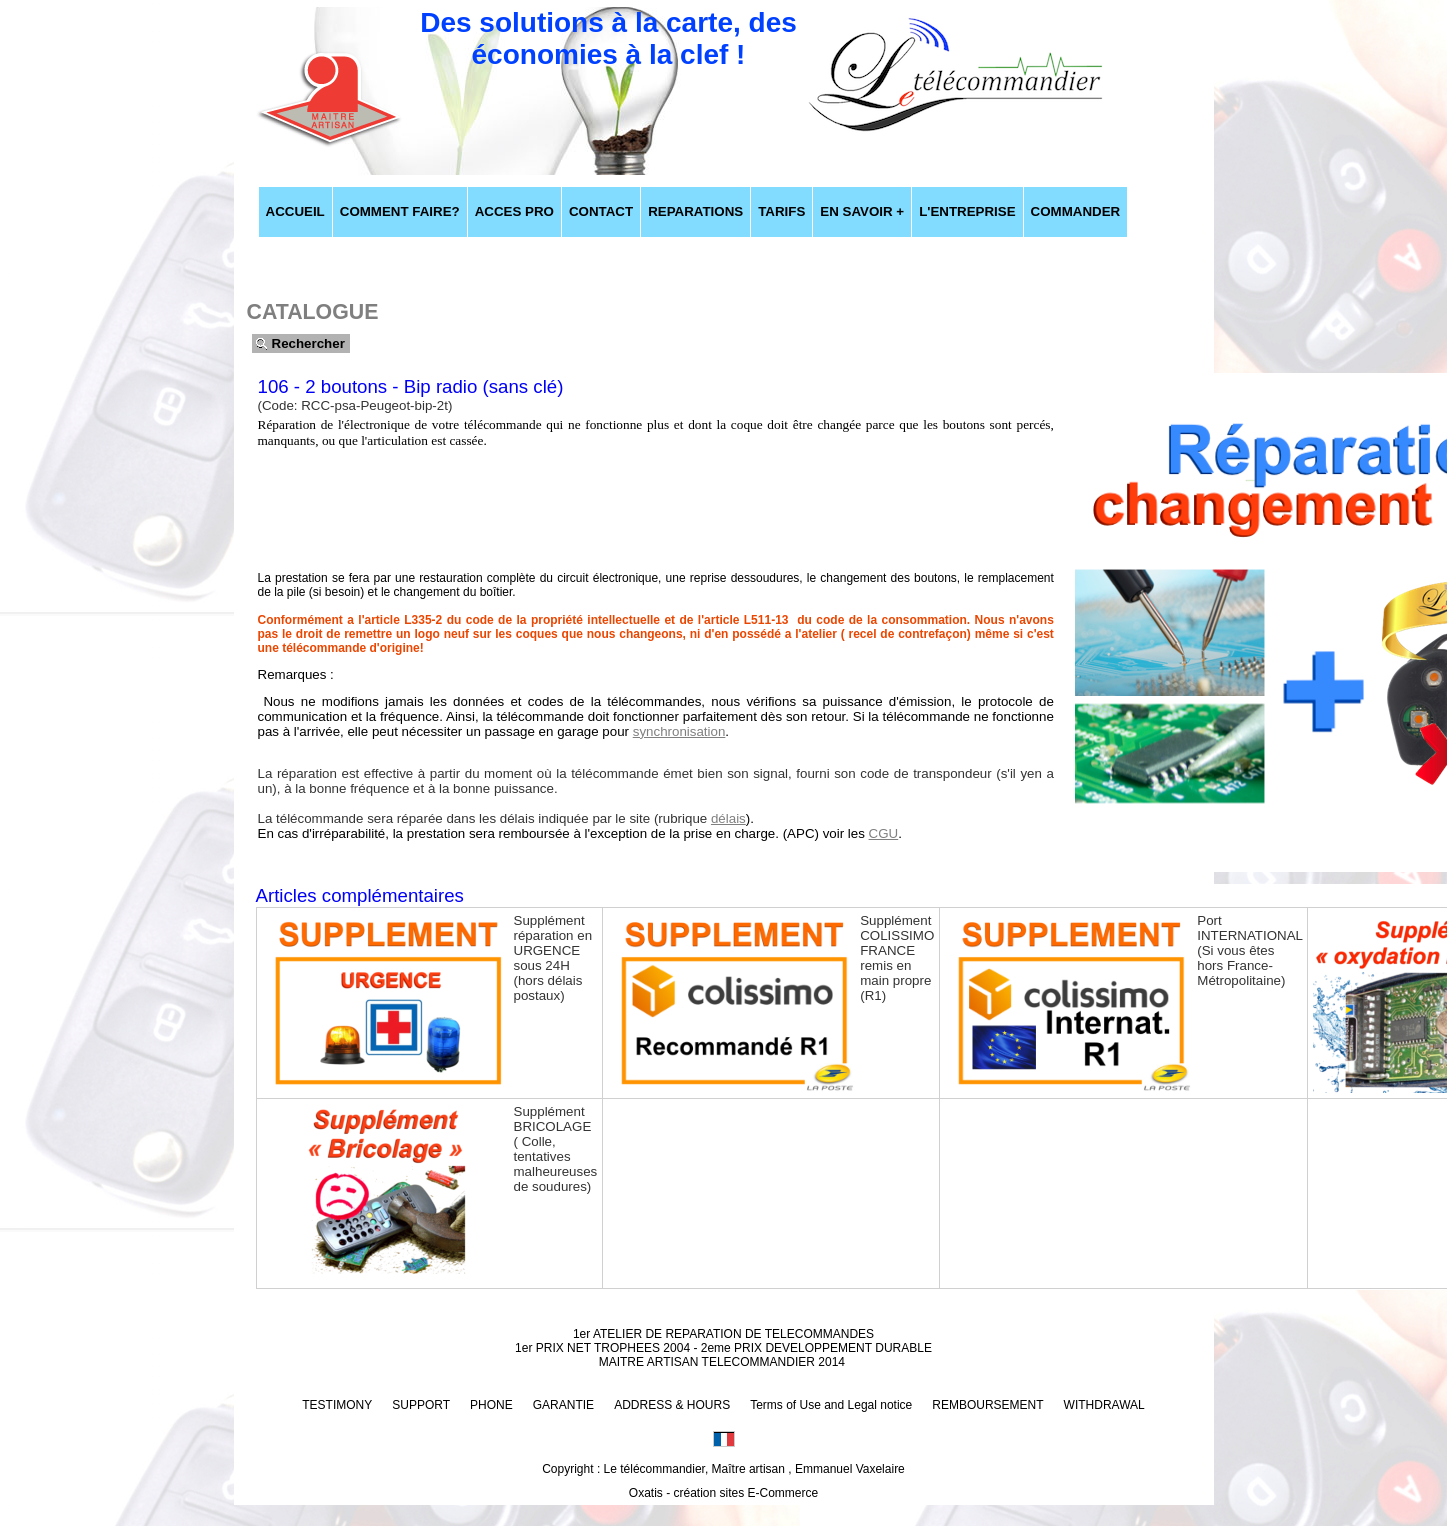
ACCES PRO (514, 211)
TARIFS (781, 211)
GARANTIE (563, 1405)
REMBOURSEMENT (987, 1405)
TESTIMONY (337, 1405)
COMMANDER (1076, 211)
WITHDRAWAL (1104, 1405)
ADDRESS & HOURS (672, 1405)
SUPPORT (421, 1405)
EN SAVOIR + (862, 211)
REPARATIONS (695, 211)
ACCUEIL (295, 211)
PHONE (491, 1405)
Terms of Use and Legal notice (831, 1405)
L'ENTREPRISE (967, 211)
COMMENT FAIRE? (400, 211)
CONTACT (601, 211)
